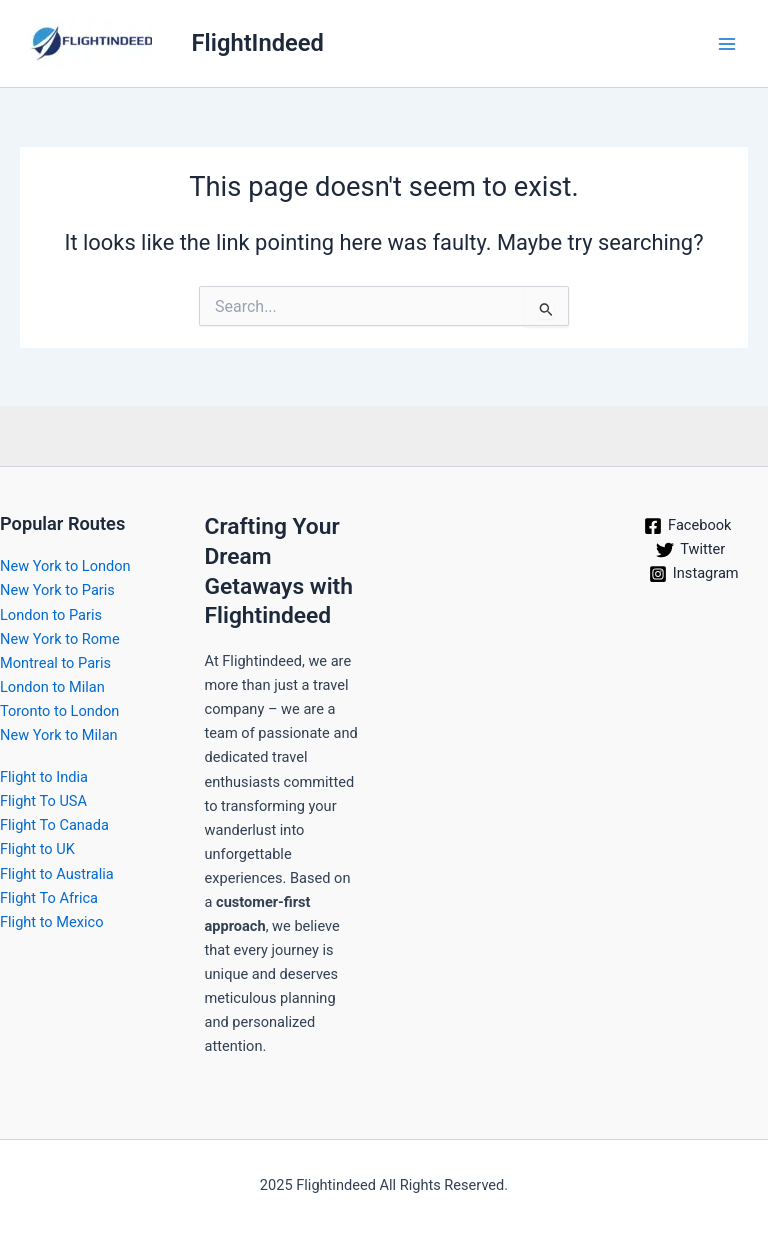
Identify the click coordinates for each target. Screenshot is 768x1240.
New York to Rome (60, 639)
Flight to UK (37, 849)
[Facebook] (687, 526)
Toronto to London (59, 711)
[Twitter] (690, 550)
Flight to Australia (57, 874)
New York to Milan (59, 735)
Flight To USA (43, 801)
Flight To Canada (54, 825)
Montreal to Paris (55, 663)
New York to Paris (57, 590)
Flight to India (44, 777)
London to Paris (51, 615)
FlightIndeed (258, 43)
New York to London (65, 566)
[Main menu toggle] (727, 44)
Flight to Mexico (52, 922)
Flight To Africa (49, 898)
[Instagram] (693, 574)
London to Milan (52, 687)
